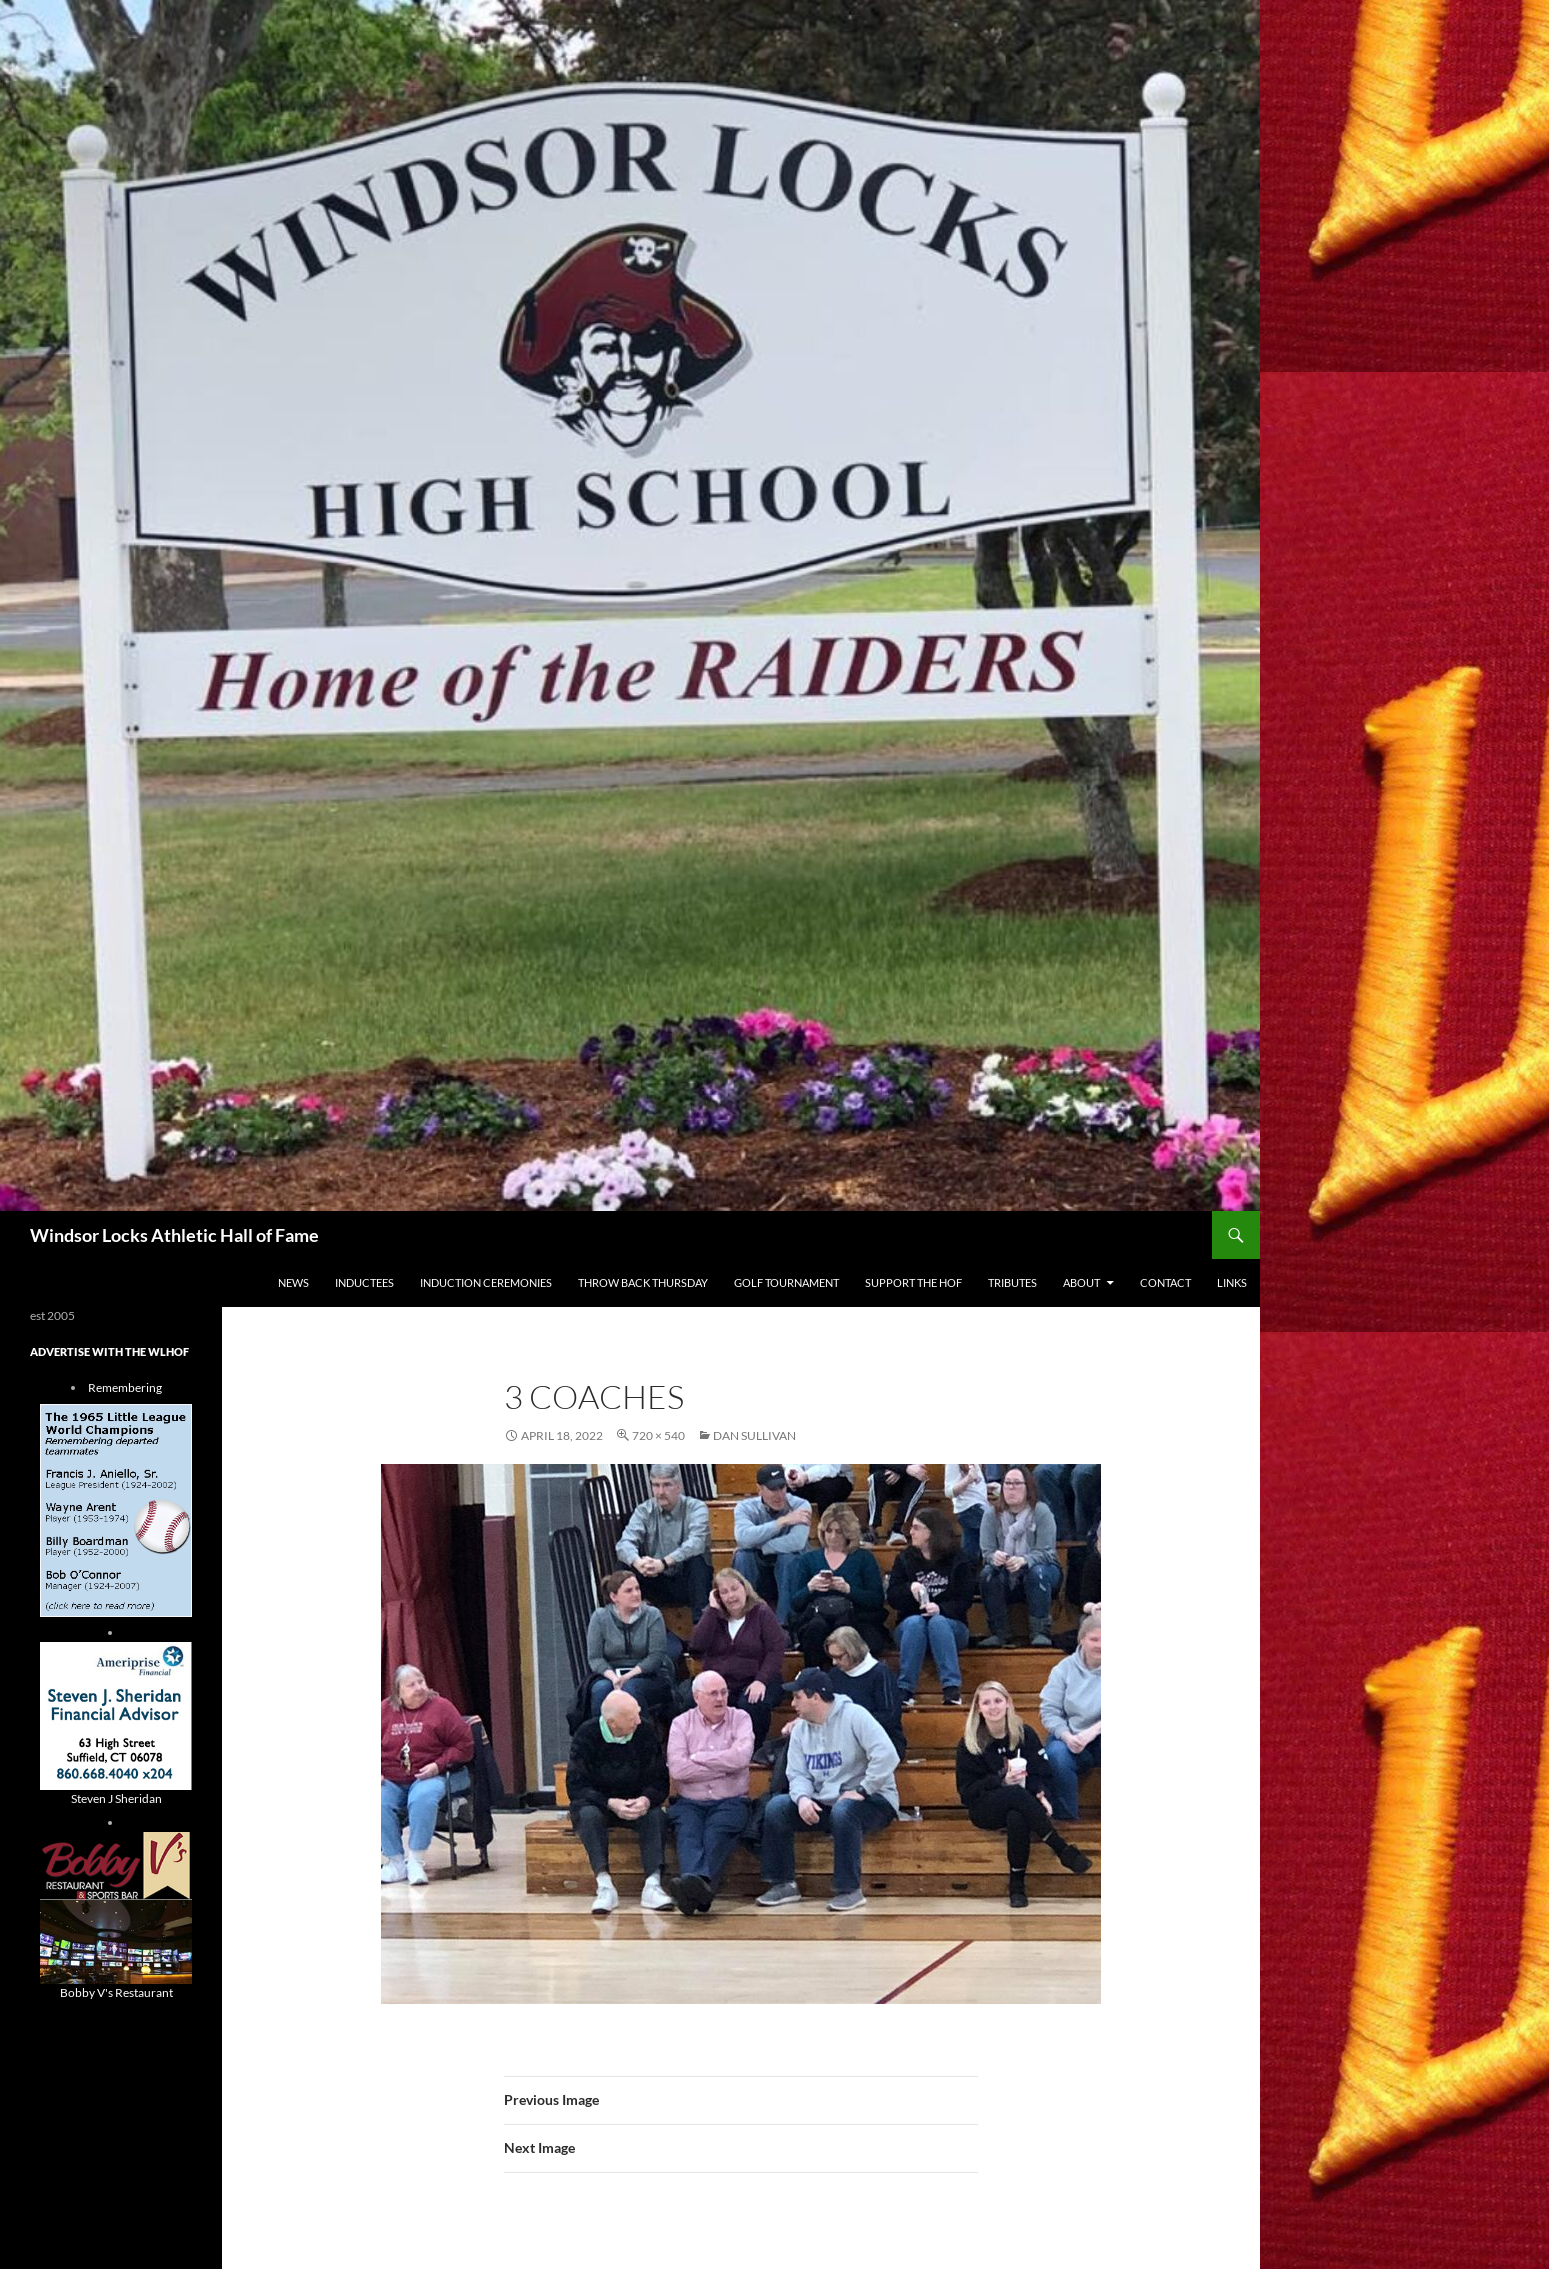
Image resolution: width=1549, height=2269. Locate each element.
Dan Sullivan (754, 1435)
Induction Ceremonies (486, 1282)
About (1081, 1282)
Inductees (364, 1282)
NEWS (293, 1282)
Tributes (1012, 1282)
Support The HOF (913, 1282)
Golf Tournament (786, 1282)
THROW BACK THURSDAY (643, 1282)
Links (1232, 1282)
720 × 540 (658, 1435)
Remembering (125, 1387)
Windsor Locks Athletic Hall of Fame (174, 1235)
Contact (1165, 1282)
